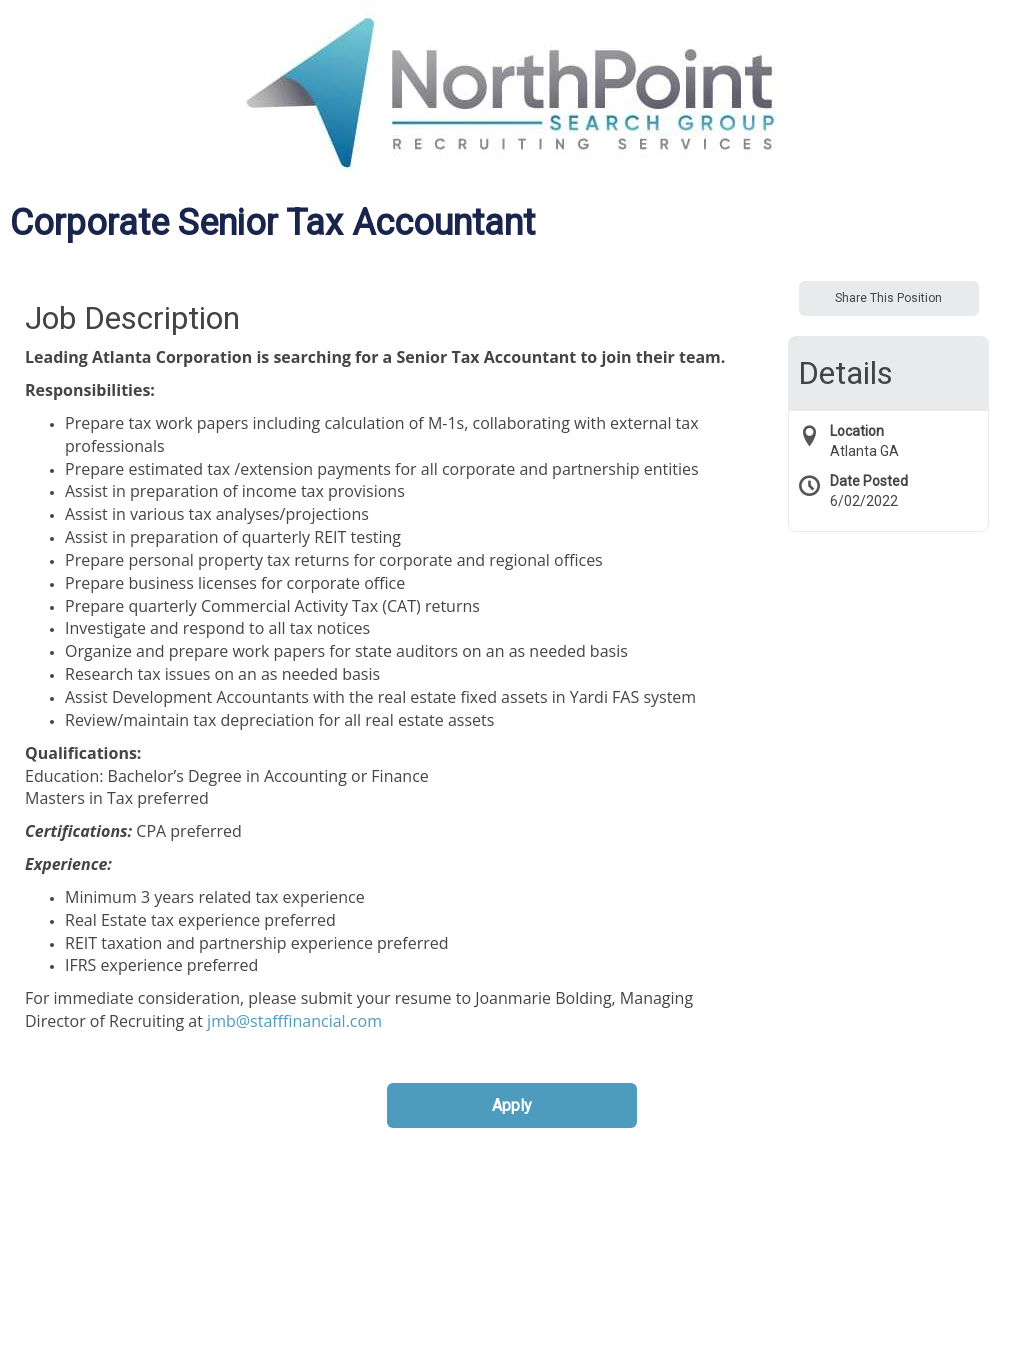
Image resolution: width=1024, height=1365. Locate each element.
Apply (512, 1105)
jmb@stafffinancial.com (294, 1021)
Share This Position (888, 298)
